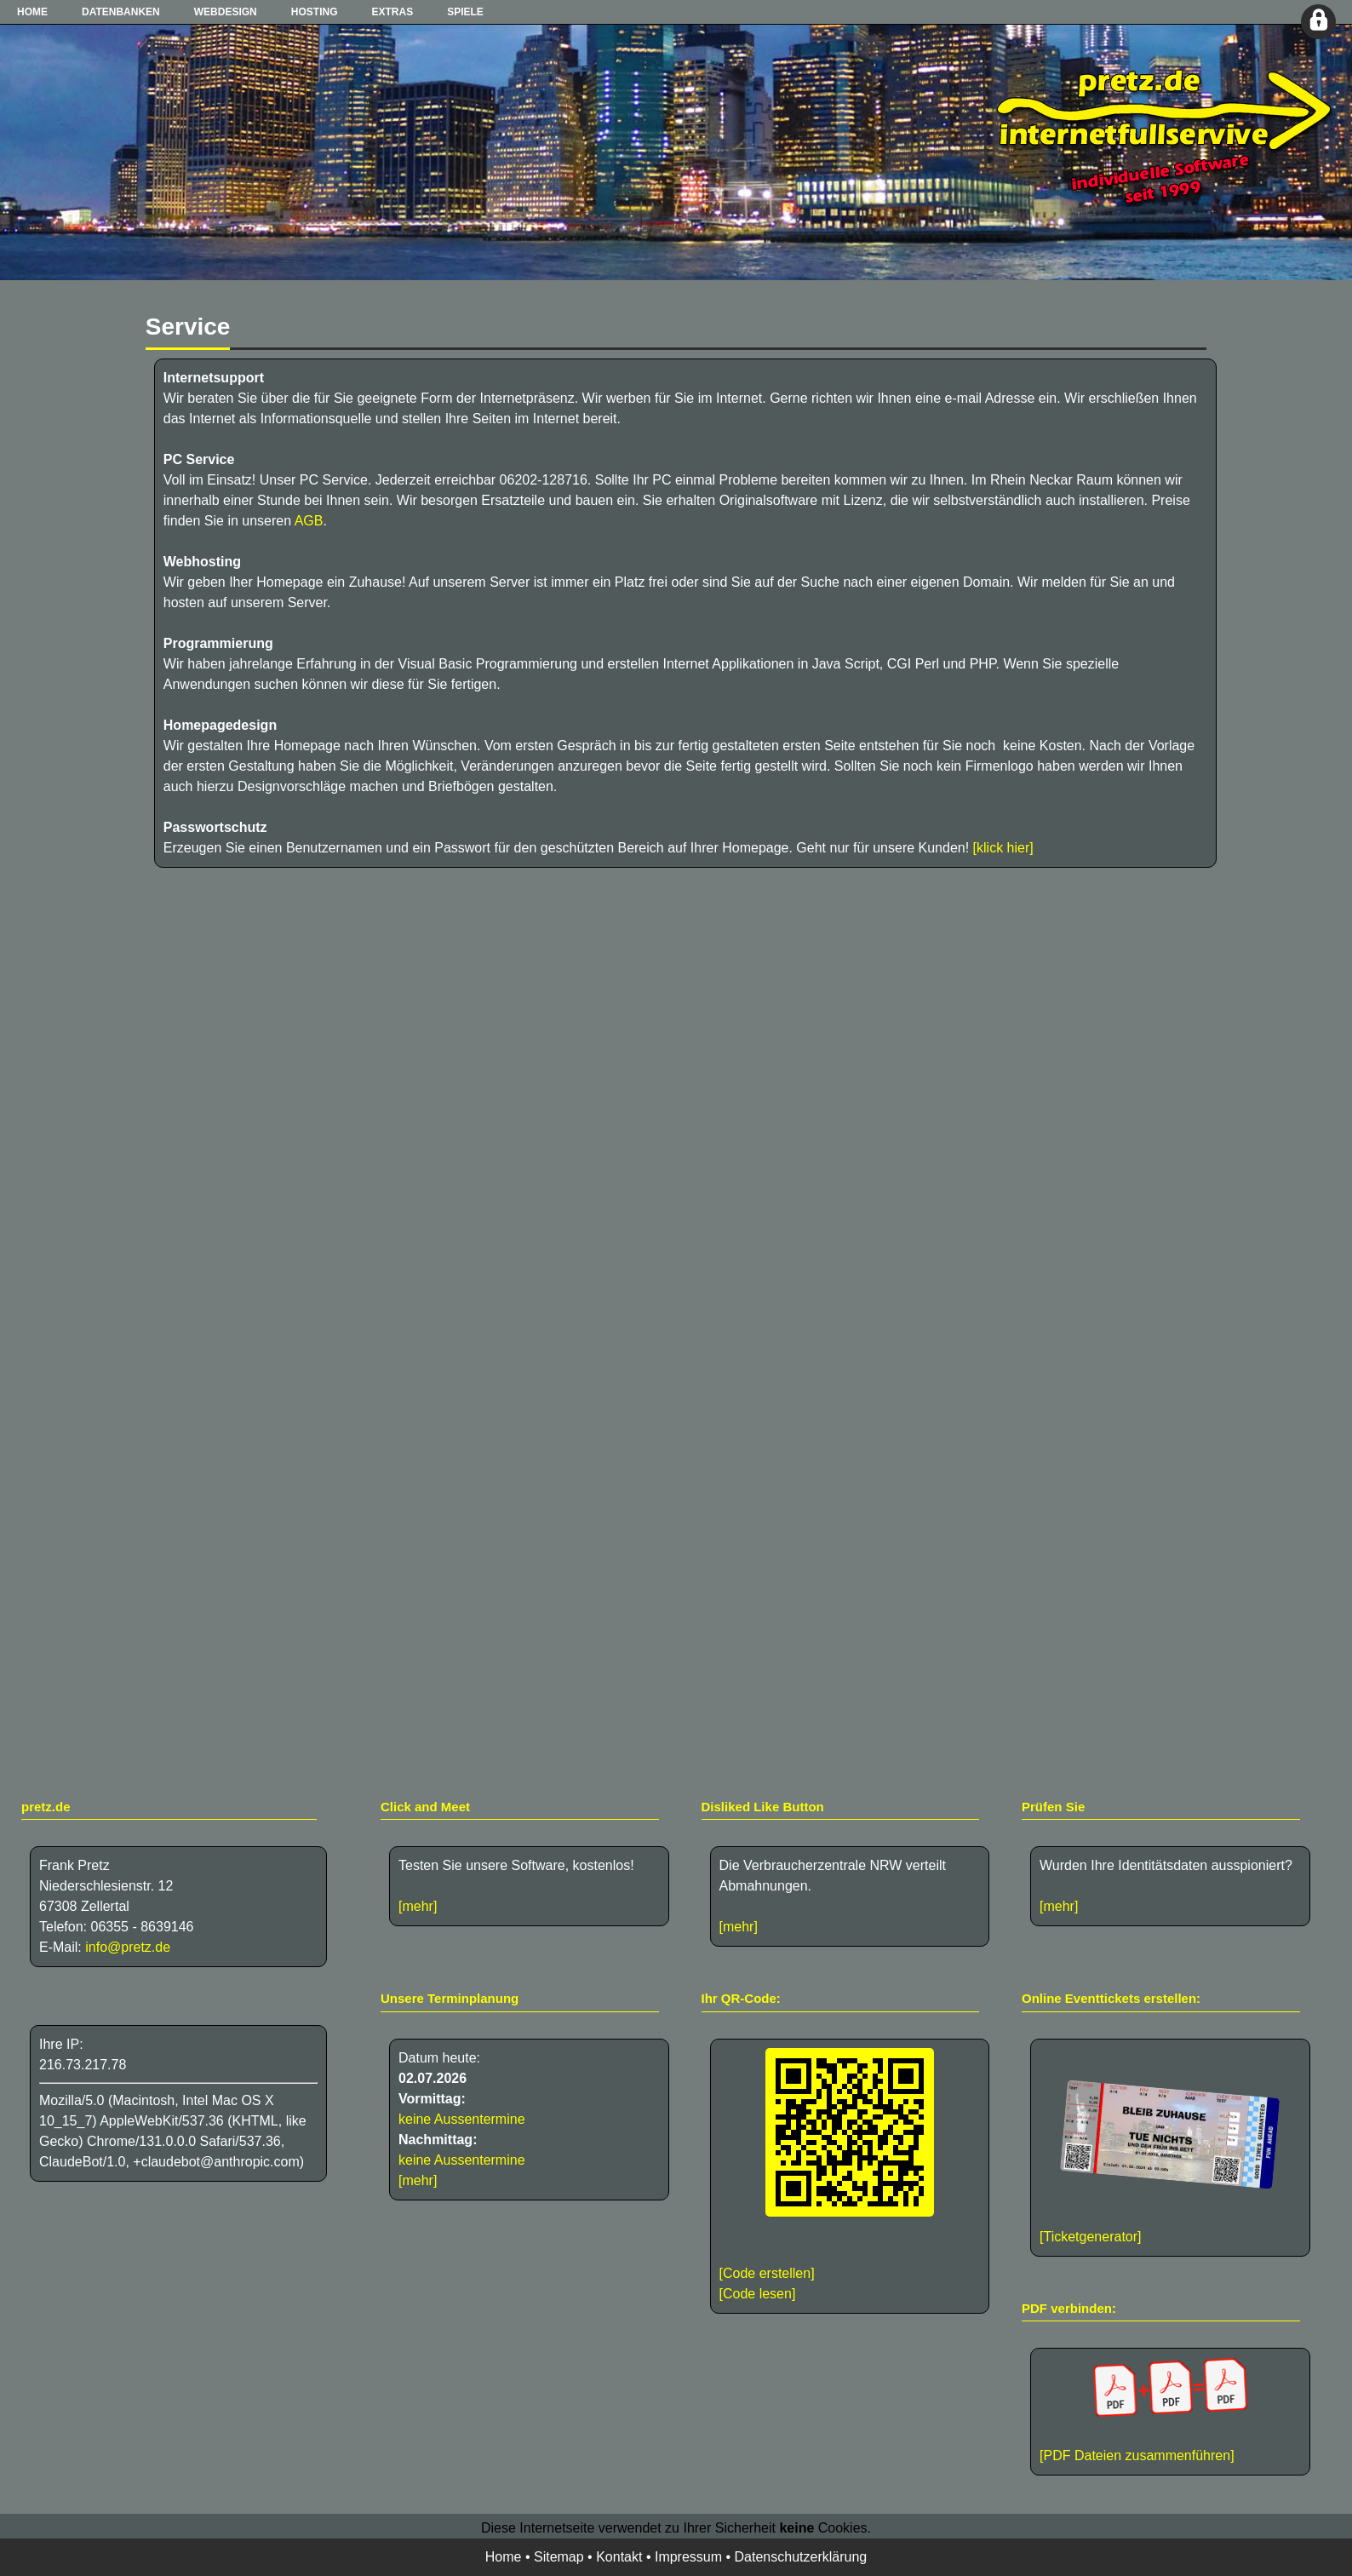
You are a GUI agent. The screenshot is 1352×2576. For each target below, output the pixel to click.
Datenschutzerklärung (801, 2557)
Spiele (465, 12)
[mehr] (417, 1906)
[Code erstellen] (767, 2273)
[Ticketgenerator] (1090, 2236)
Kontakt (619, 2557)
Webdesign (225, 12)
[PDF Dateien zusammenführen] (1170, 2409)
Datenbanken (121, 12)
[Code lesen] (757, 2293)
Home (32, 12)
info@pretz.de (127, 1947)
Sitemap (559, 2557)
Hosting (314, 12)
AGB (309, 520)
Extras (392, 12)
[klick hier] (1003, 847)
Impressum (688, 2557)
